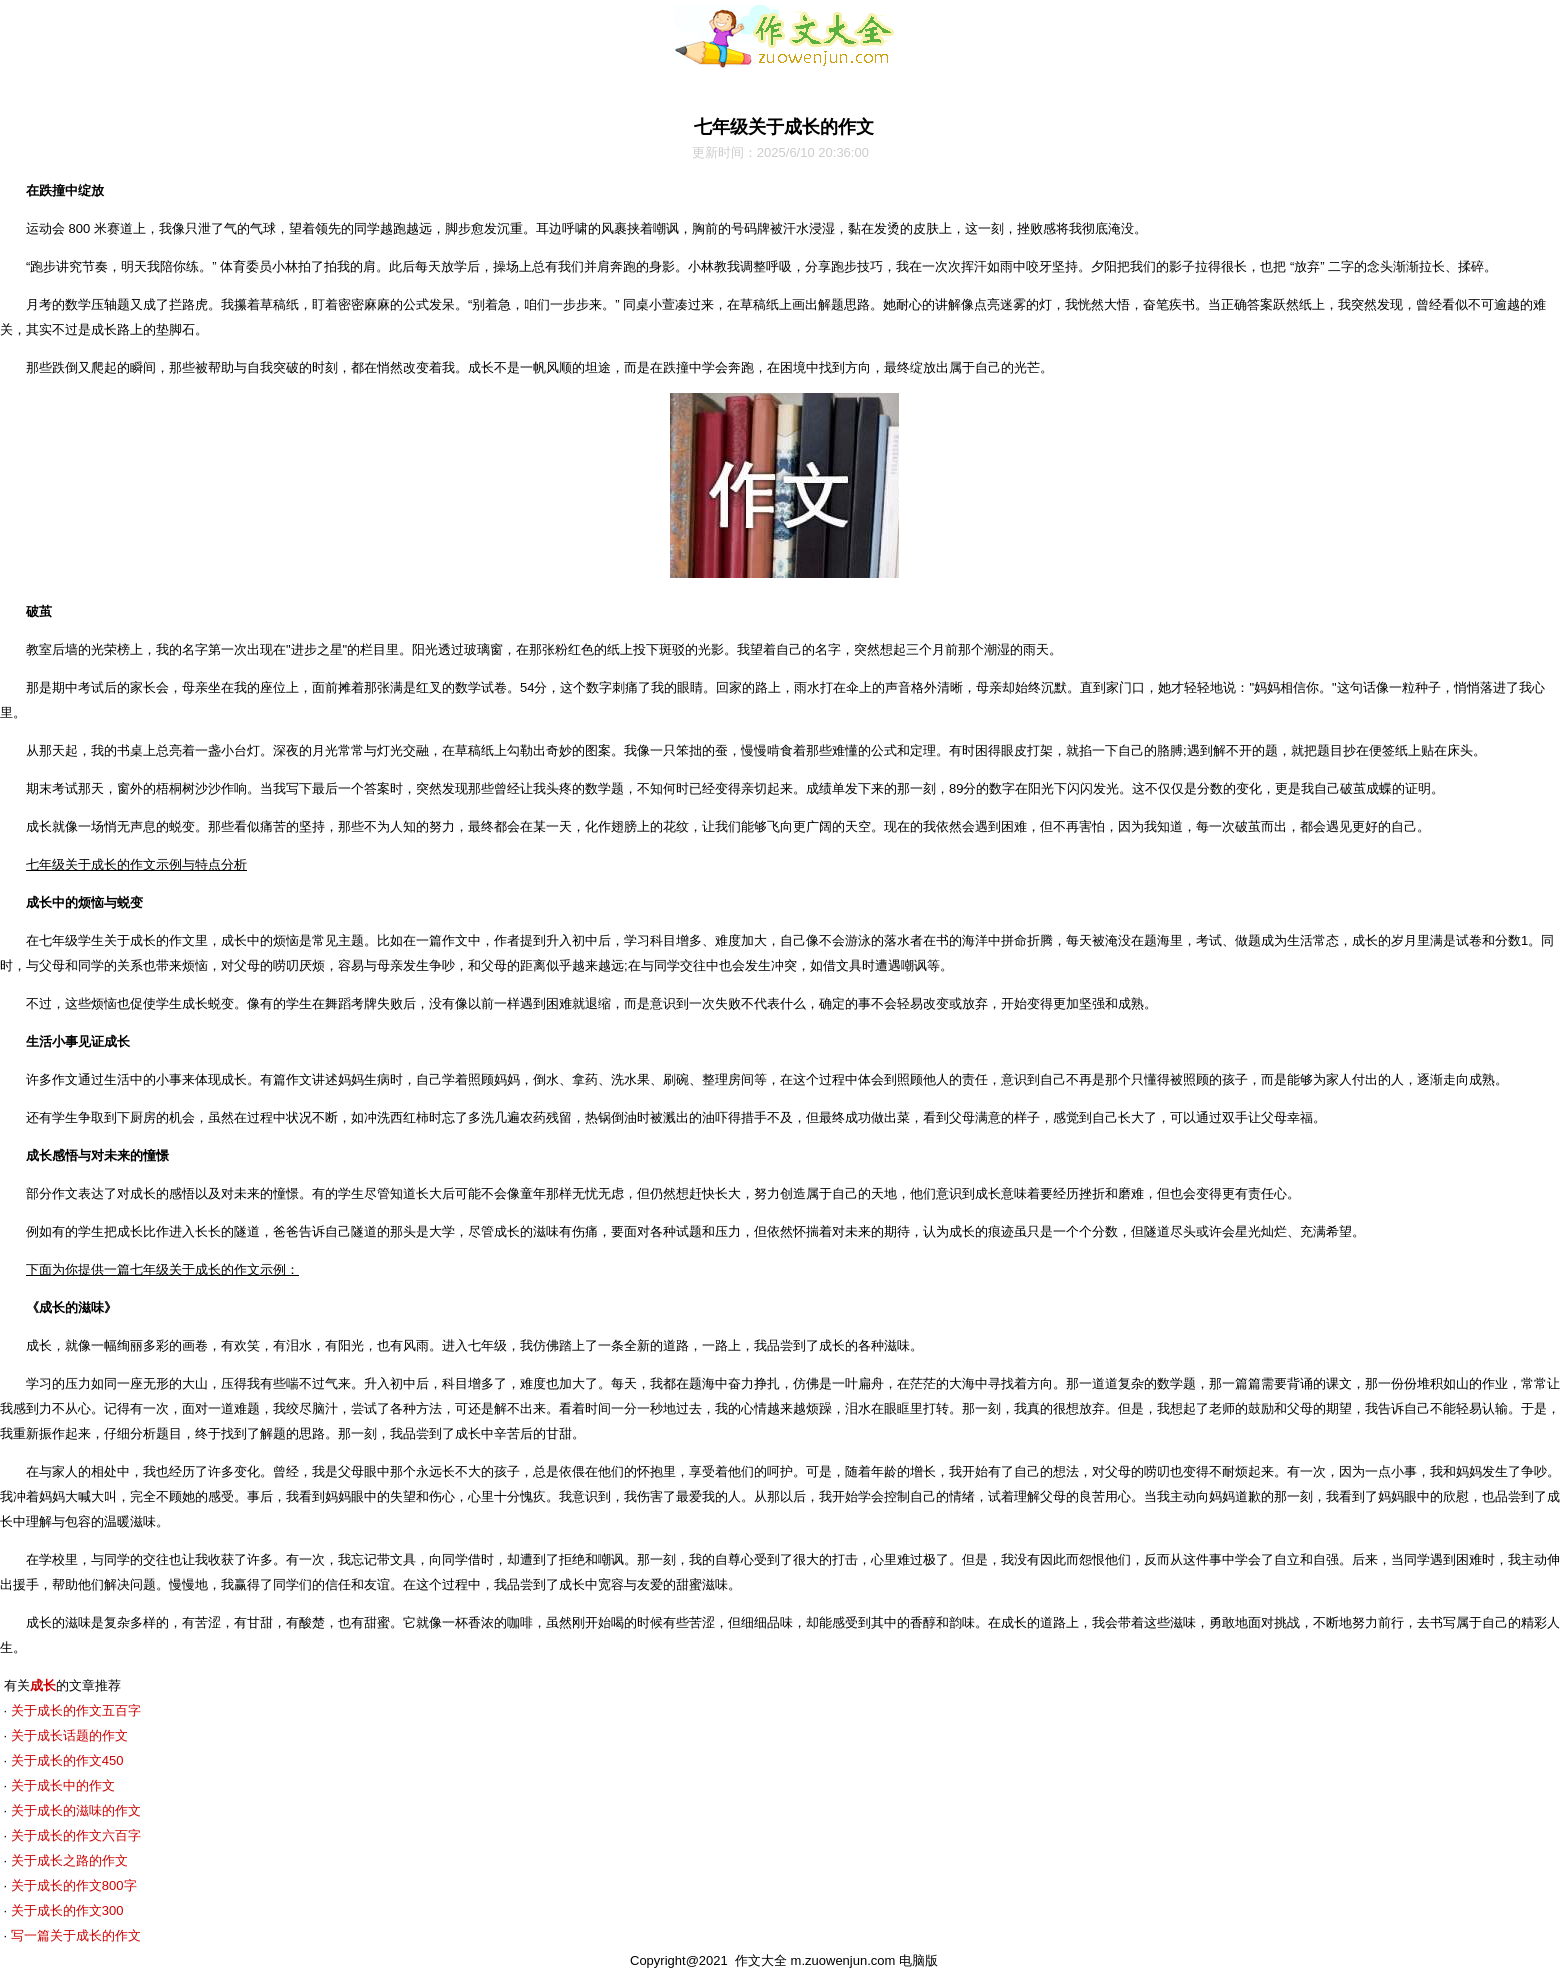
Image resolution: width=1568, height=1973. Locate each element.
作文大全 (761, 1960)
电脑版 (918, 1960)
